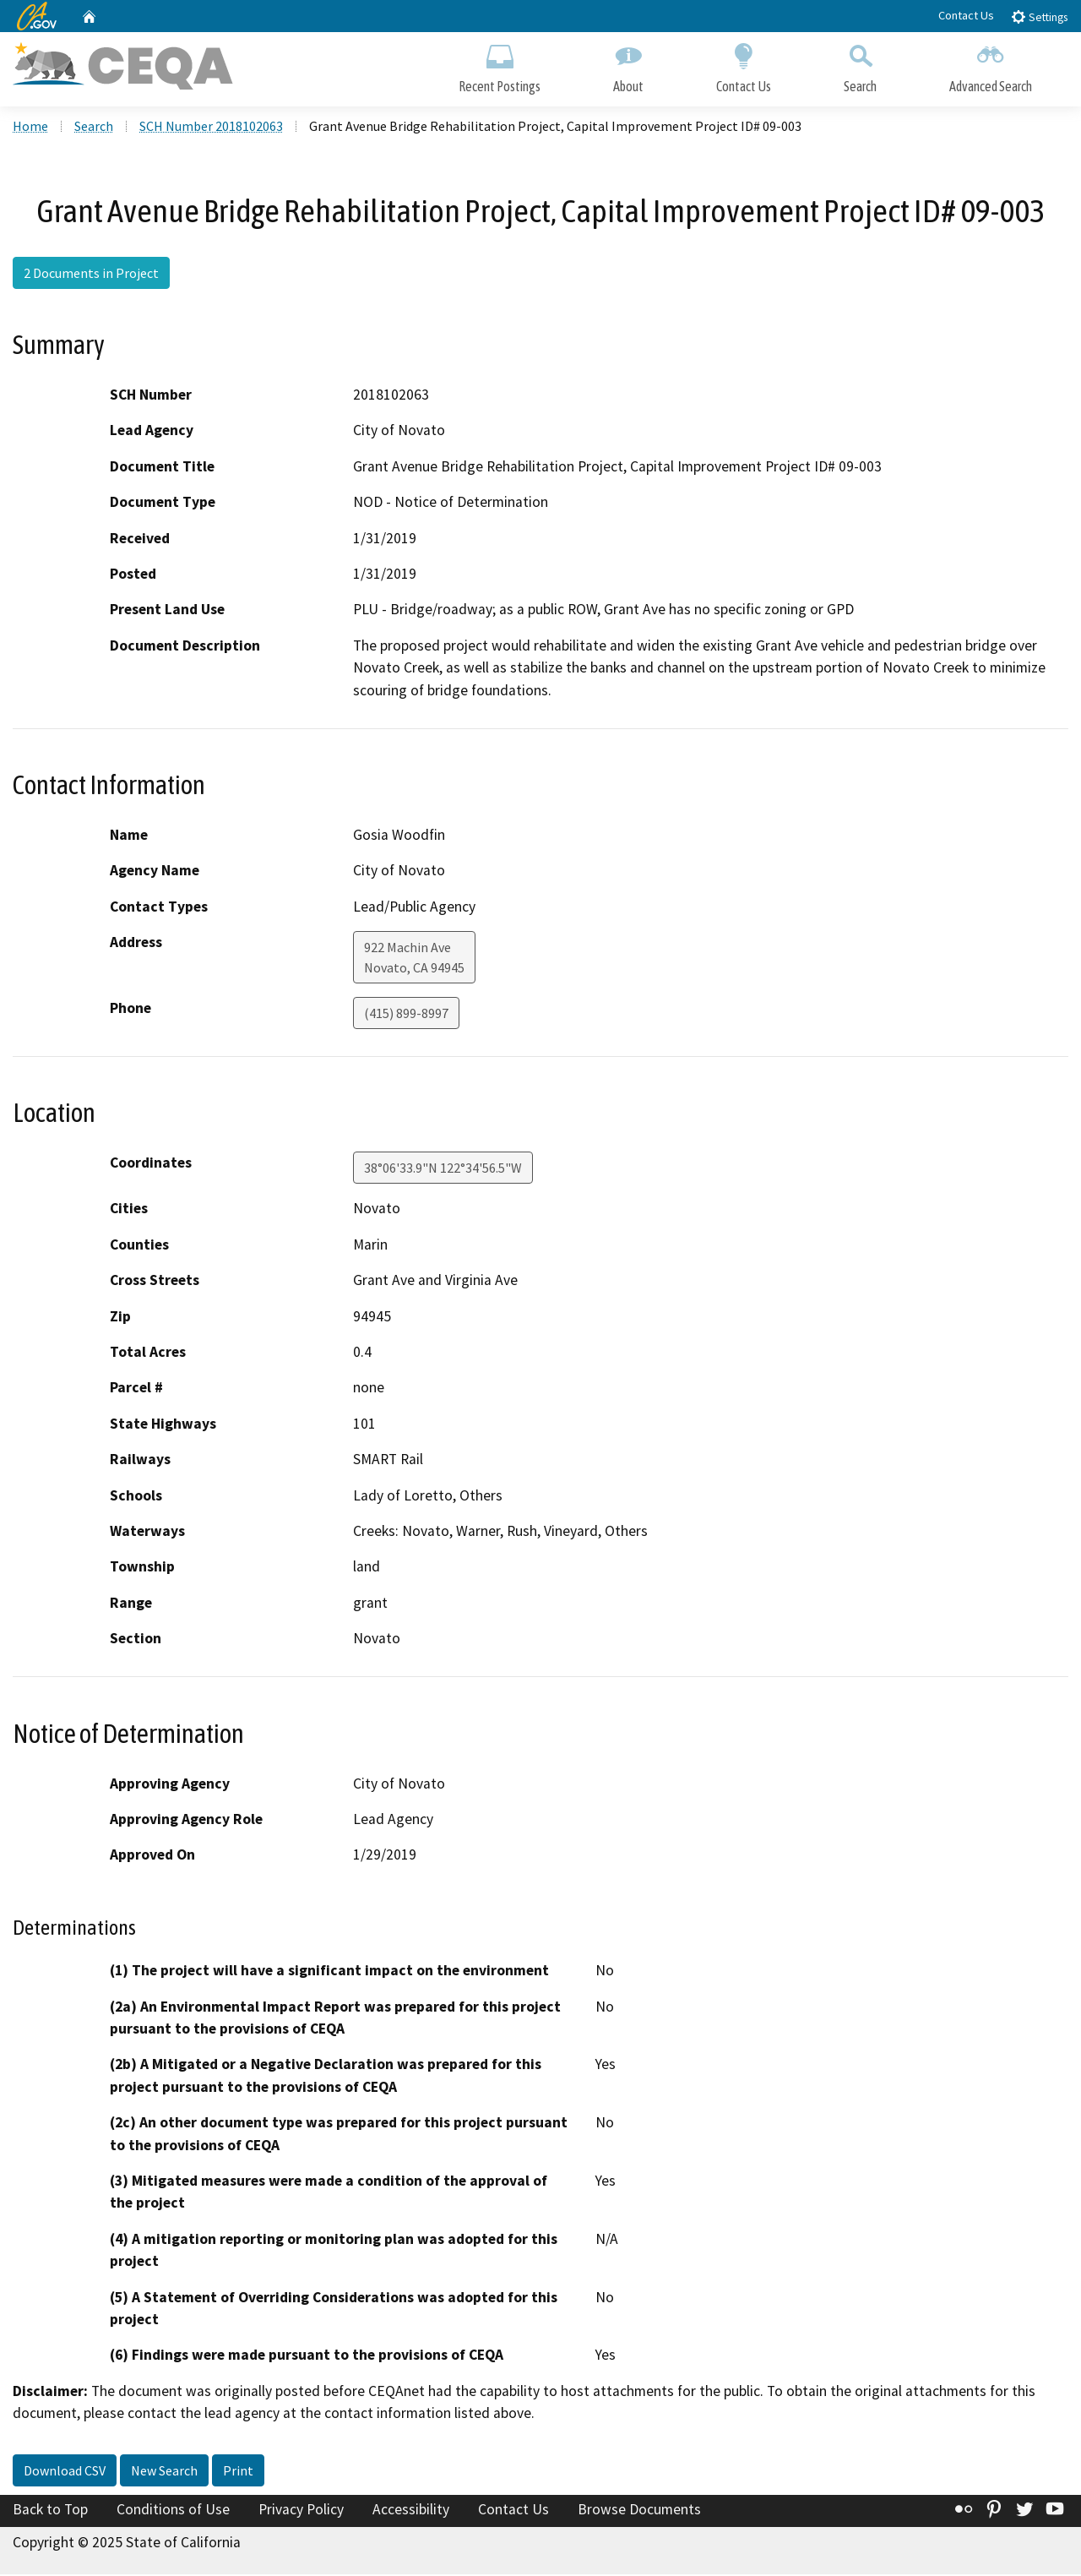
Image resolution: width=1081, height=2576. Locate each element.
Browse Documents (639, 2511)
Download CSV (65, 2472)
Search (860, 65)
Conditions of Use (173, 2511)
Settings (1039, 16)
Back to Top (50, 2511)
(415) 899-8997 (406, 1015)
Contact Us (966, 15)
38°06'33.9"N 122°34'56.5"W (443, 1170)
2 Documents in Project (91, 274)
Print (238, 2472)
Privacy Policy (301, 2511)
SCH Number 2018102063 (211, 127)
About (628, 65)
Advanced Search (990, 65)
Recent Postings (499, 65)
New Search (164, 2472)
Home (30, 127)
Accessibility (410, 2511)
